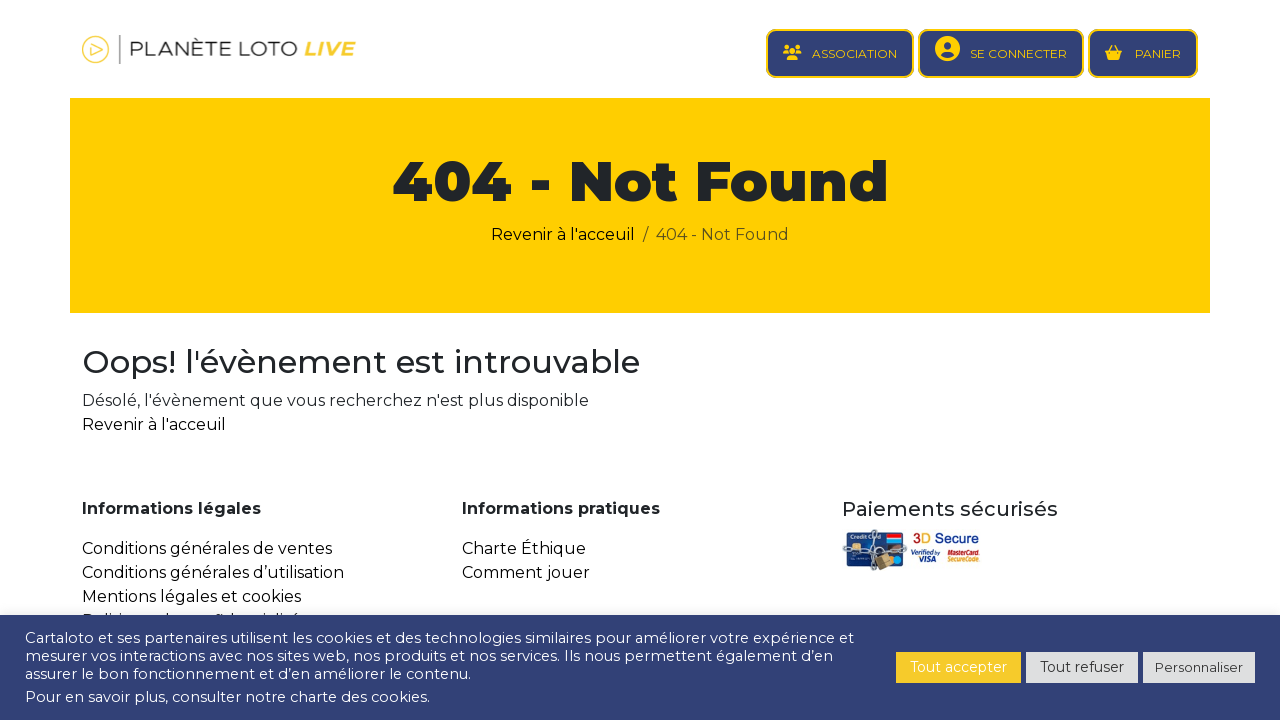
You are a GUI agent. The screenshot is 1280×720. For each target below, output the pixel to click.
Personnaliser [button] (1199, 667)
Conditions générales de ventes (207, 548)
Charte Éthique (524, 548)
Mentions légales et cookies (191, 596)
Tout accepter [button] (958, 667)
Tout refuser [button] (1082, 667)
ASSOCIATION (854, 53)
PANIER (1156, 53)
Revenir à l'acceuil (563, 234)
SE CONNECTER (1018, 53)
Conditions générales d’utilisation (213, 572)
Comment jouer (526, 572)
